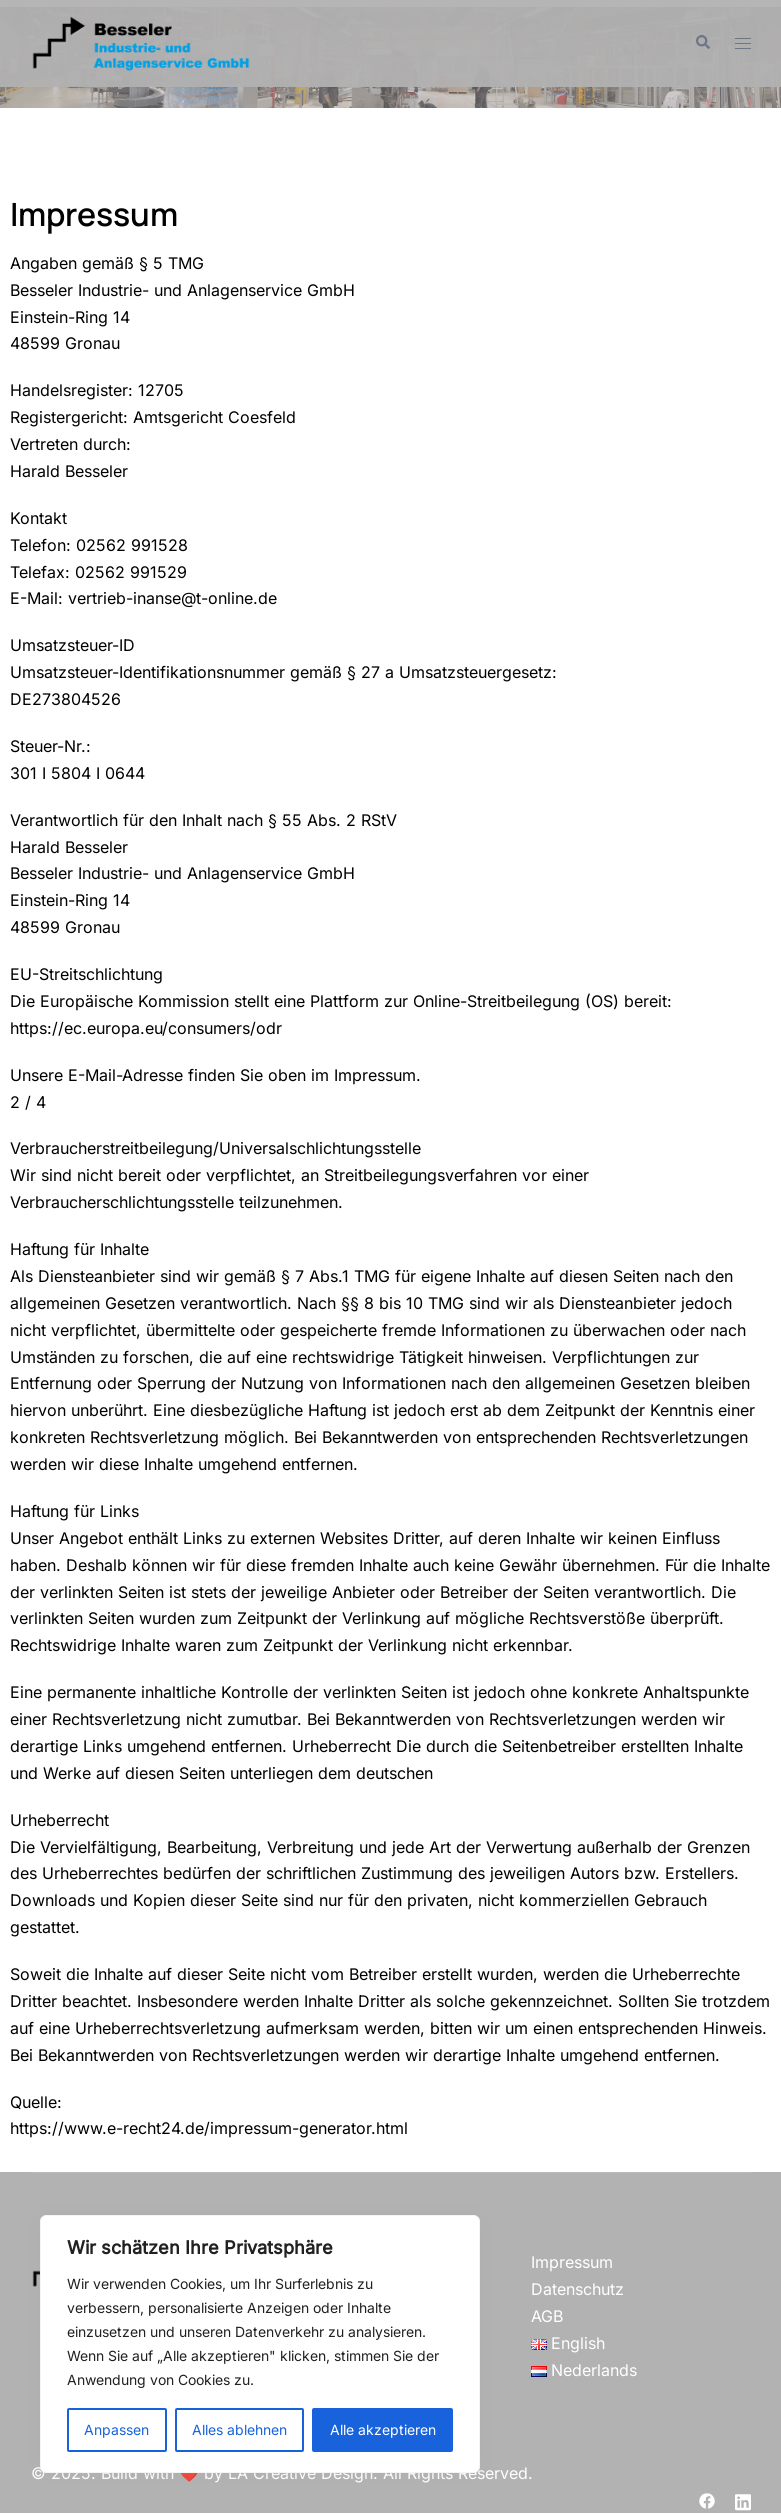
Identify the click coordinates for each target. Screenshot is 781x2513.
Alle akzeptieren (383, 2429)
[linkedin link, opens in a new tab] (743, 2500)
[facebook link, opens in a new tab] (707, 2500)
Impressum (572, 2262)
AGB (547, 2316)
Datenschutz (577, 2289)
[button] (702, 43)
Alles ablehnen (239, 2429)
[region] (260, 2344)
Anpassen (116, 2429)
